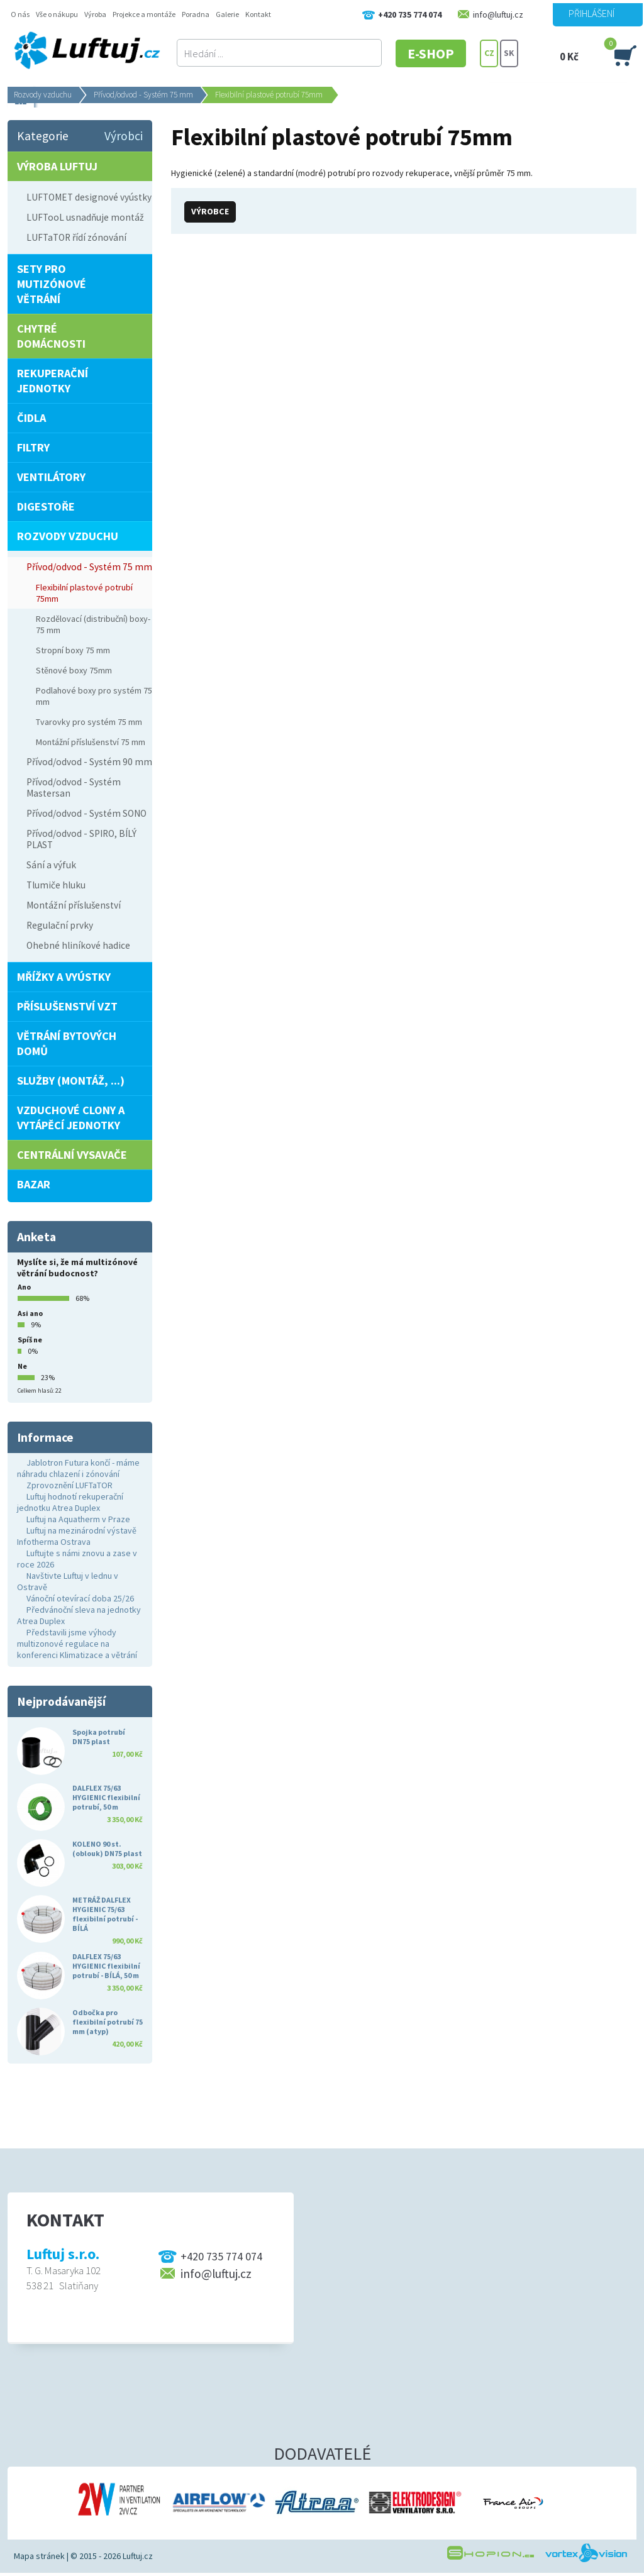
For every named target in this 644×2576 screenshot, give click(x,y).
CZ (489, 53)
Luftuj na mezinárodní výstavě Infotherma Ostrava (76, 1536)
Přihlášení (591, 13)
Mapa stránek (39, 2556)
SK (509, 53)
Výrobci (123, 135)
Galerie (227, 14)
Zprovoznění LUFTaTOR (69, 1485)
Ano (24, 1286)
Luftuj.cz (138, 2556)
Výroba (95, 14)
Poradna (195, 14)
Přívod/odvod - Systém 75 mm (143, 94)
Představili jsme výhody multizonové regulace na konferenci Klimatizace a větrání (77, 1644)
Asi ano (30, 1313)
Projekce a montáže (144, 14)
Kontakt (258, 14)
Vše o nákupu (57, 14)
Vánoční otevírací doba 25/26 (80, 1598)
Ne (22, 1366)
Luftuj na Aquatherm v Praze (78, 1519)
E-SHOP (431, 53)
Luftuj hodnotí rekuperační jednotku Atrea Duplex (70, 1502)
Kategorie (43, 135)
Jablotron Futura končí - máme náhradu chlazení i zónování (78, 1468)
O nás (20, 14)
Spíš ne (30, 1339)
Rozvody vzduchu (43, 94)
